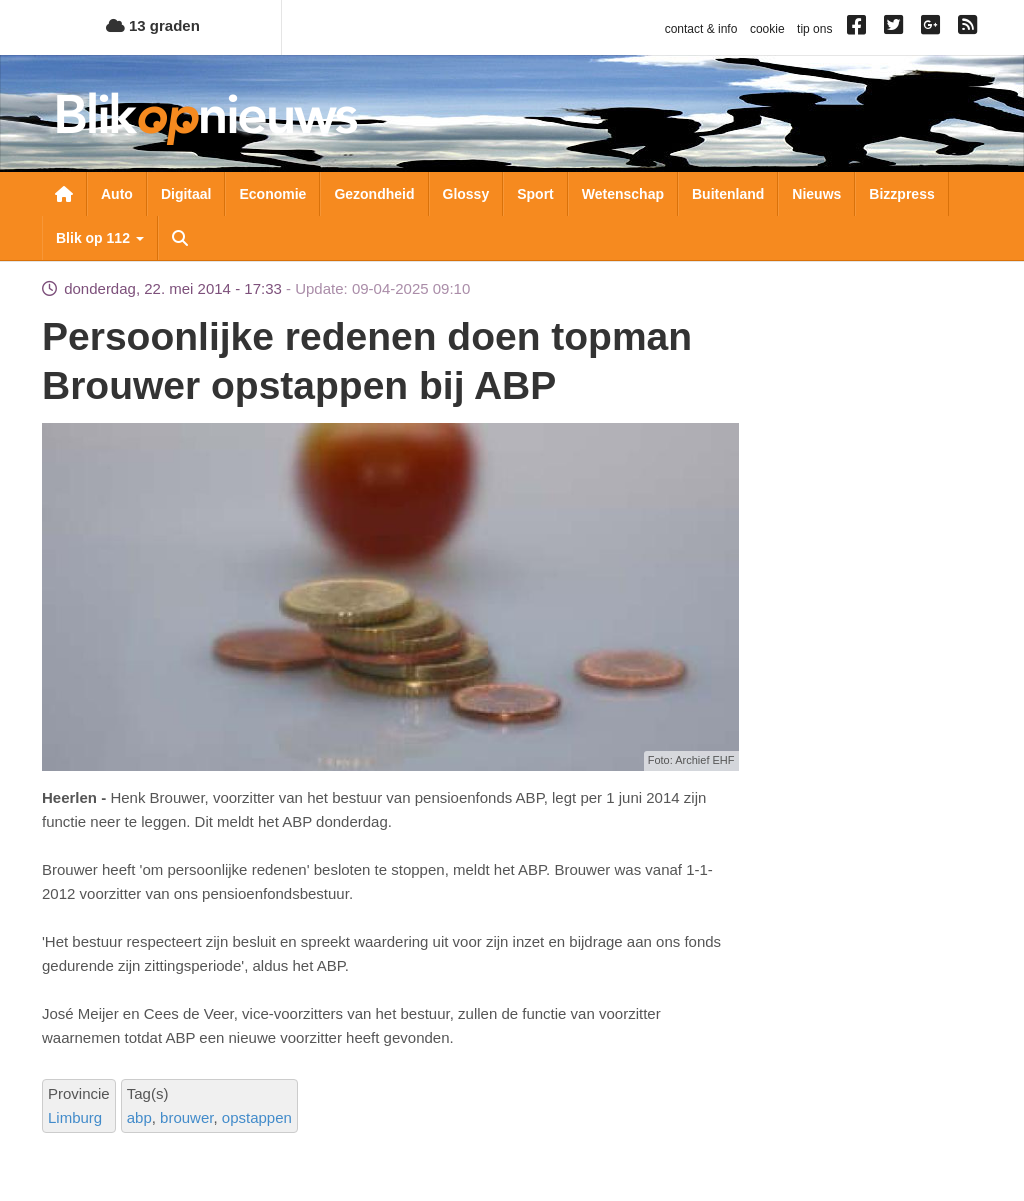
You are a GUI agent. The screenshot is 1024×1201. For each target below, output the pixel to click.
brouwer (186, 1117)
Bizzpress (901, 194)
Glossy (466, 194)
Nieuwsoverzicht (64, 194)
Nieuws (816, 194)
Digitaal (186, 194)
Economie (272, 194)
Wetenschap (623, 194)
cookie (767, 29)
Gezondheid (374, 194)
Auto (117, 194)
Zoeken (180, 238)
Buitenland (728, 194)
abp (139, 1117)
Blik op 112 (100, 238)
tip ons (814, 29)
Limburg (75, 1117)
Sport (535, 194)
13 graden (153, 25)
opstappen (257, 1117)
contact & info (701, 29)
